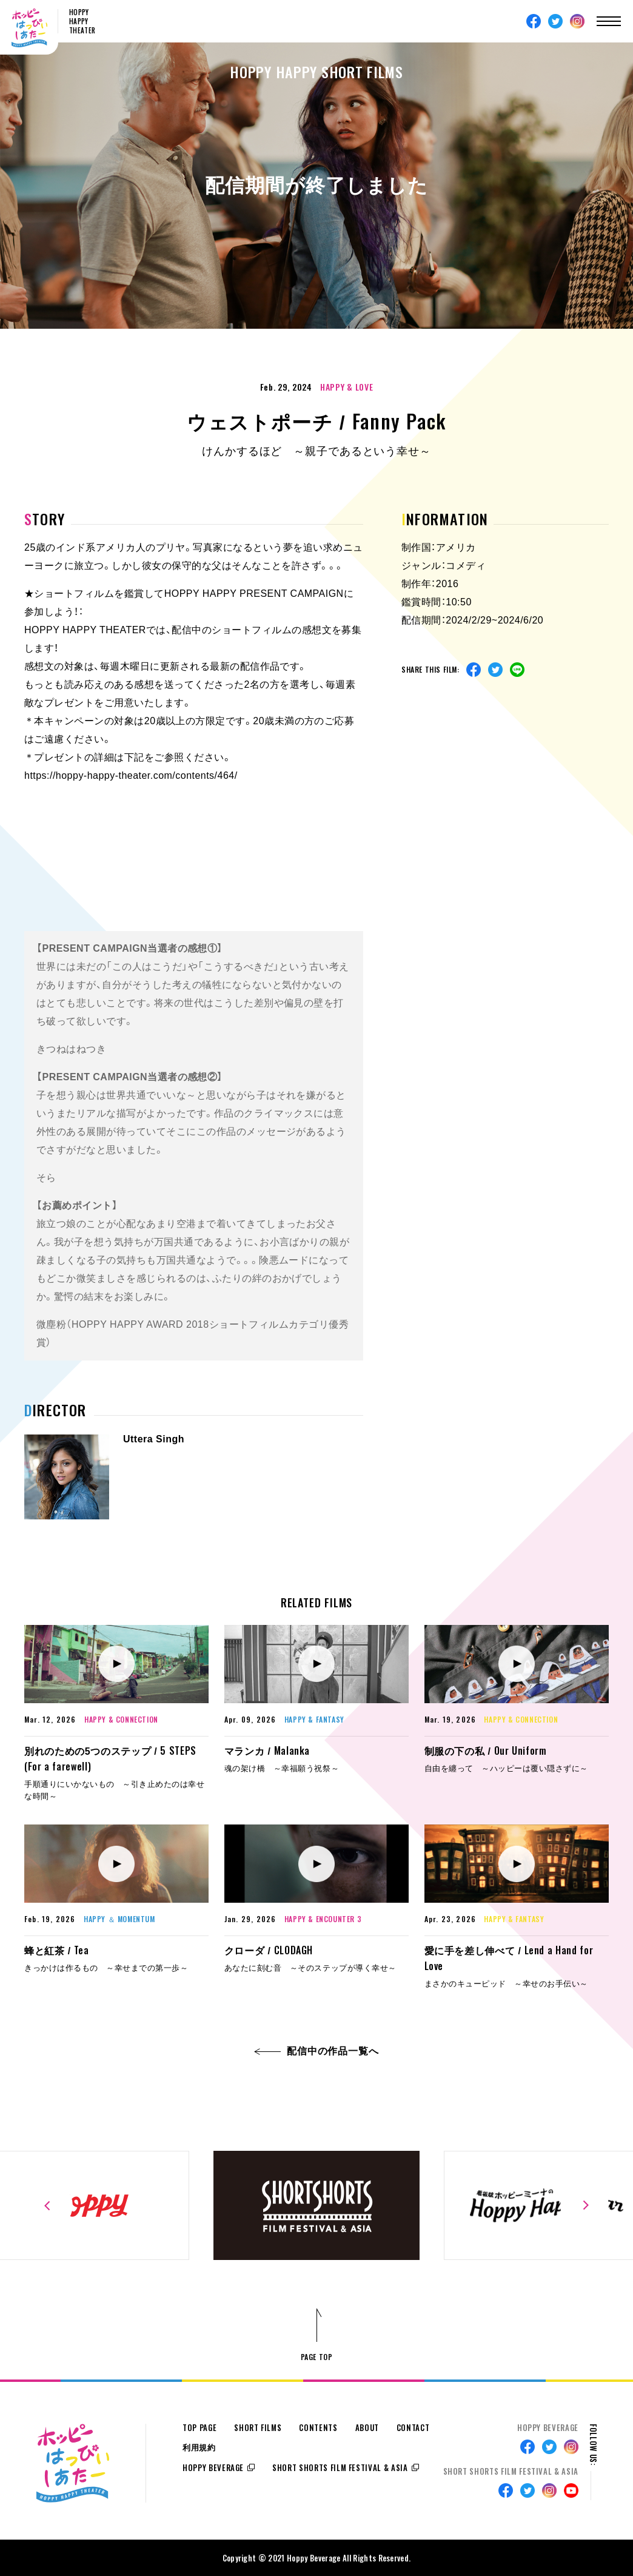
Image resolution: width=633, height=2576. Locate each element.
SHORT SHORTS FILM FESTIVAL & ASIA (339, 2468)
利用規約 (199, 2448)
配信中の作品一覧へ (317, 2051)
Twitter (555, 21)
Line (517, 669)
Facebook (533, 21)
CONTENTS (318, 2428)
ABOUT (367, 2428)
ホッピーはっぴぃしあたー (29, 27)
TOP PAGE (199, 2428)
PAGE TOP (317, 2357)
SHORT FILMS (257, 2428)
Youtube (571, 2490)
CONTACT (413, 2428)
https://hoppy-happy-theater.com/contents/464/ (131, 775)
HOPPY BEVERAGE (213, 2468)
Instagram (577, 21)
